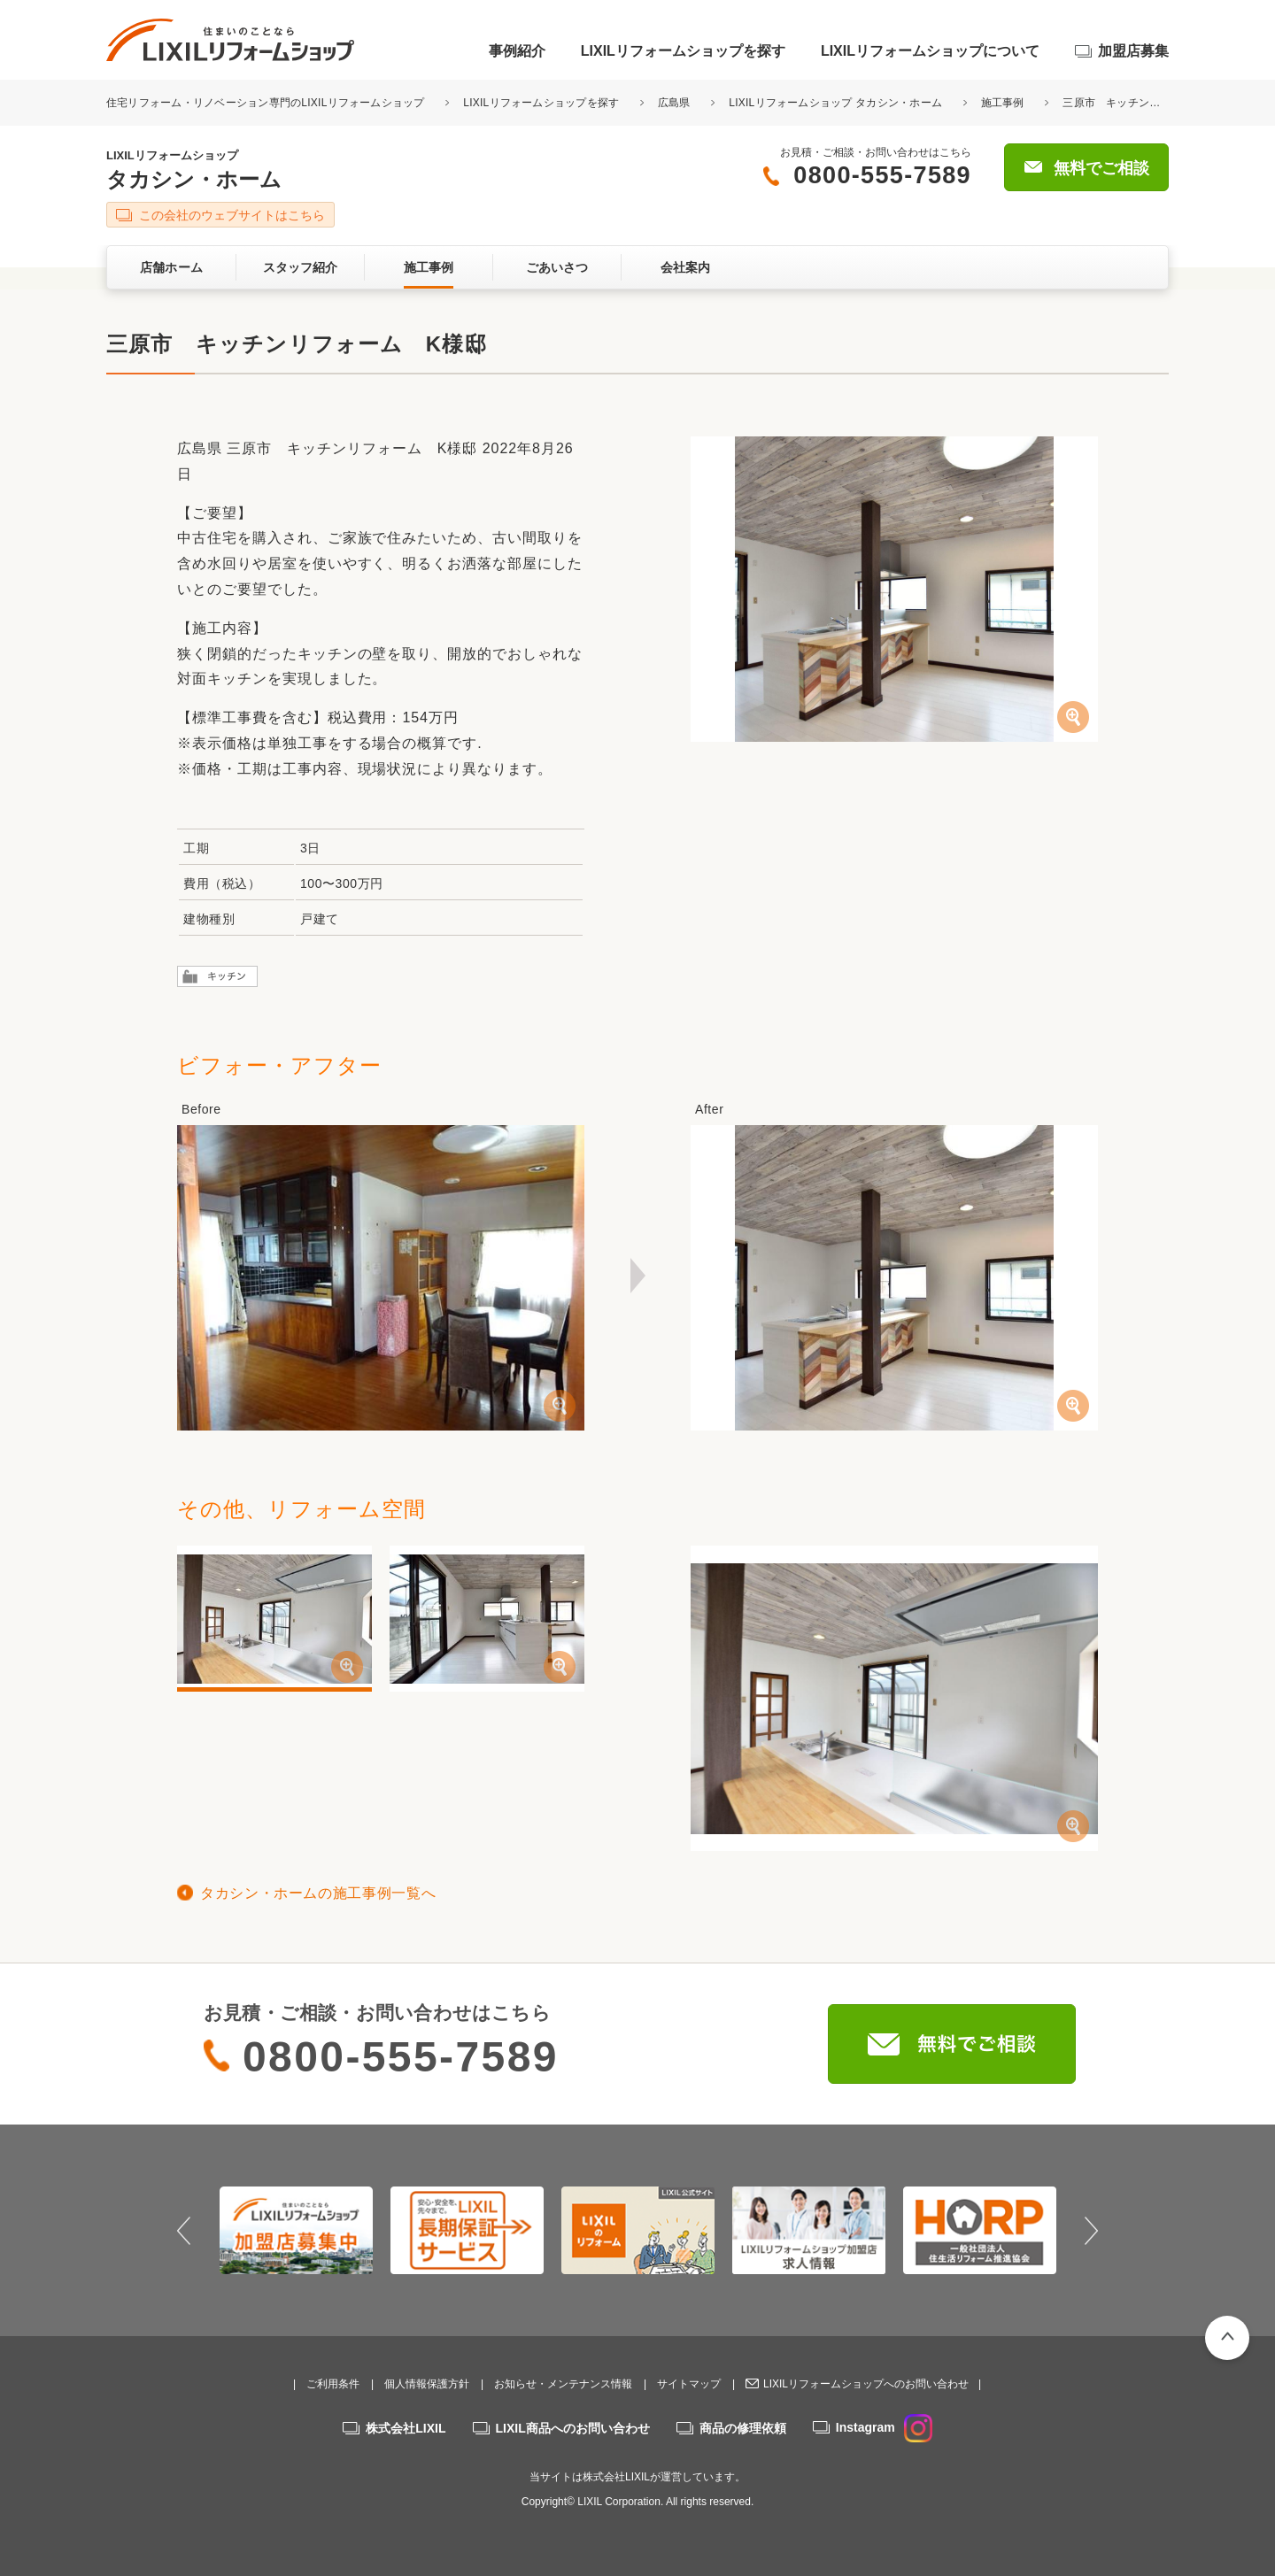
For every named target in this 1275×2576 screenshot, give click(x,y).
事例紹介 (517, 50)
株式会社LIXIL (405, 2428)
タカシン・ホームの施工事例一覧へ (318, 1893)
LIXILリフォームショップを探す (683, 50)
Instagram (884, 2427)
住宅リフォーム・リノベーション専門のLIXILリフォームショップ (267, 102)
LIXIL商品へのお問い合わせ (573, 2428)
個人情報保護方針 (426, 2384)
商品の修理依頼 (742, 2428)
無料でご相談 (1101, 168)
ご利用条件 (332, 2384)
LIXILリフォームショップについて (930, 50)
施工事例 (1002, 102)
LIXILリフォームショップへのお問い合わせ (866, 2384)
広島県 (674, 102)
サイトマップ (689, 2384)
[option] (296, 2230)
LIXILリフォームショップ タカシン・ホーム (835, 102)
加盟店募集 (1133, 50)
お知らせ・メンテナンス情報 (563, 2384)
